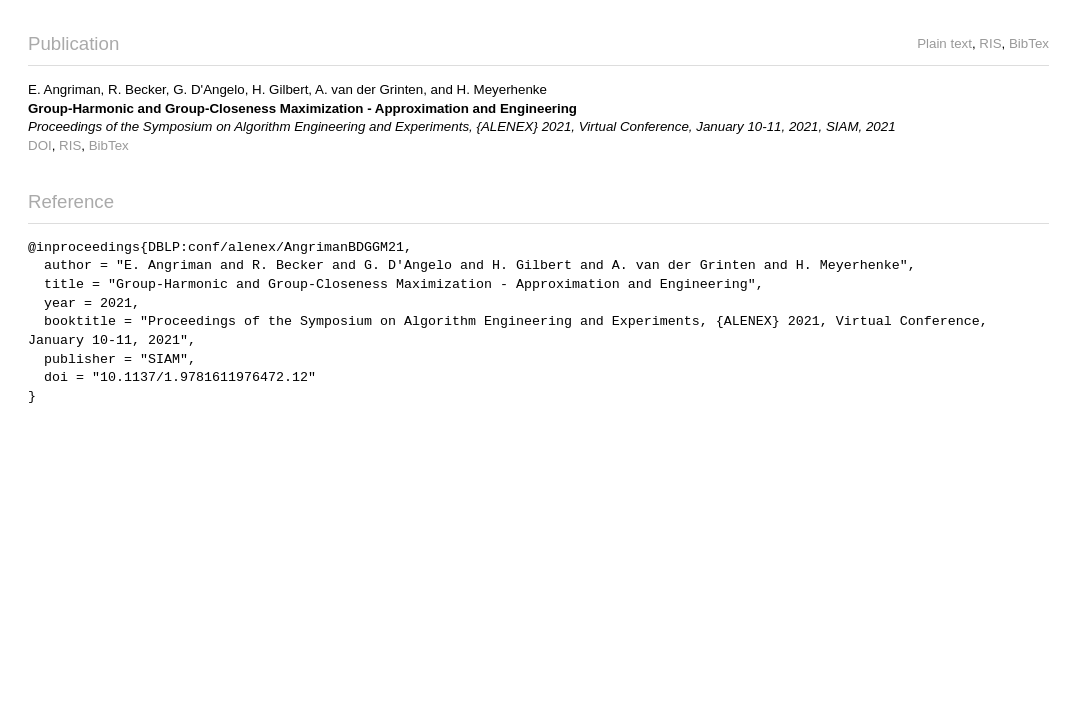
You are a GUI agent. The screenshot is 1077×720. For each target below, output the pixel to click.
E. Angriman (64, 89)
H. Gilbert (280, 89)
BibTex (1029, 43)
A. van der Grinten (369, 89)
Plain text (944, 43)
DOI (40, 145)
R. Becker (137, 89)
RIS (990, 43)
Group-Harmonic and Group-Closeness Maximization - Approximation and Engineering (302, 108)
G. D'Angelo (208, 89)
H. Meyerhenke (502, 89)
